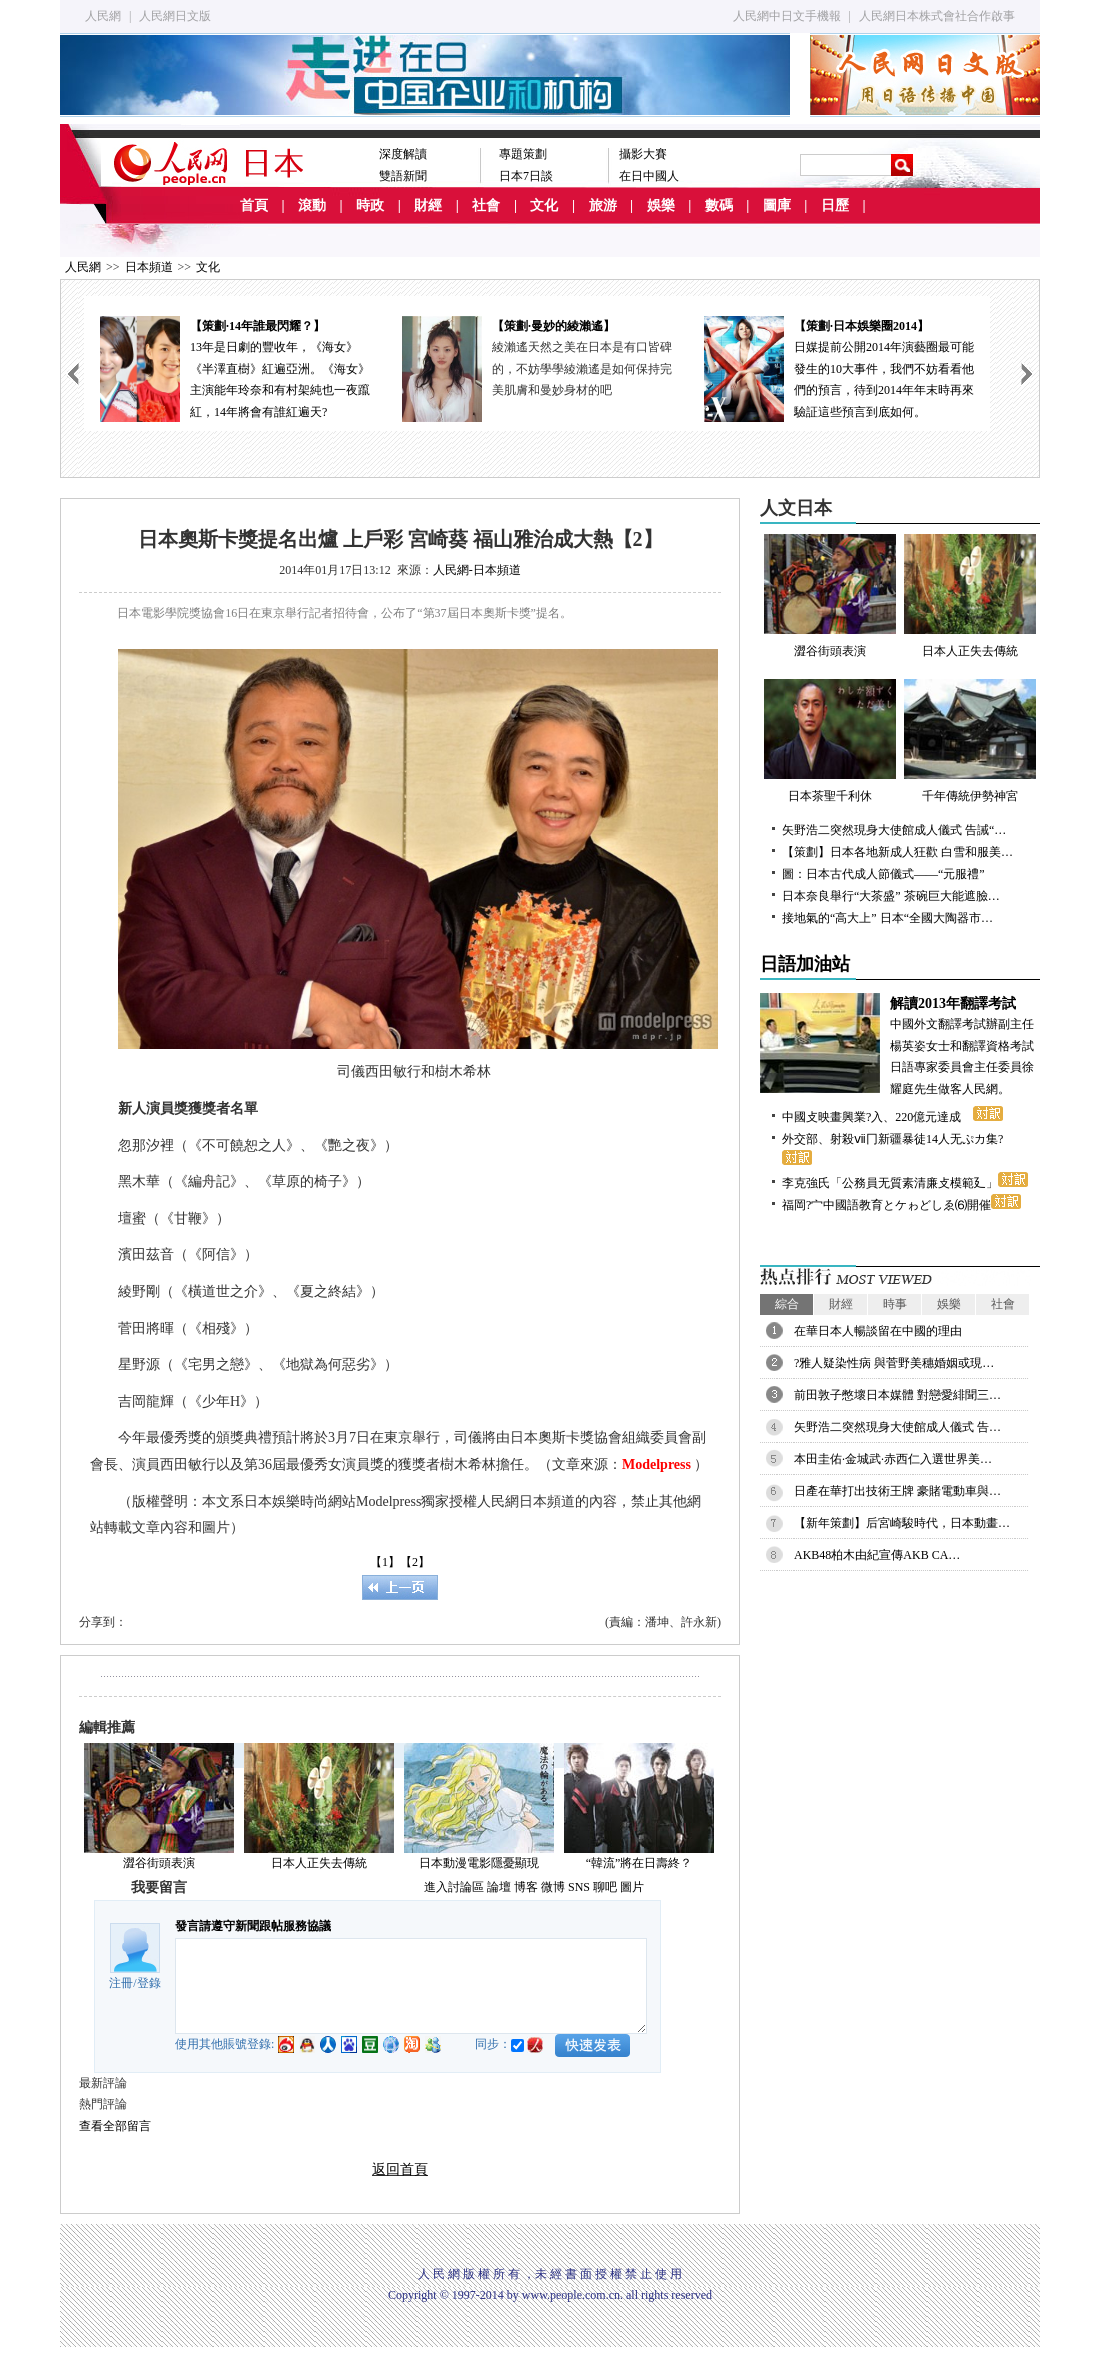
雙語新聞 (403, 176)
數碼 (719, 205)
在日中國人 (649, 176)
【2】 (415, 1562)
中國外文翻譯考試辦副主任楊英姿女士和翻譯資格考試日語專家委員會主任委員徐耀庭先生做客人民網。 (900, 1044)
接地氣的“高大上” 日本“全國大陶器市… (887, 918)
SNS (579, 1887)
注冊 (121, 1983)
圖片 (632, 1887)
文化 (544, 205)
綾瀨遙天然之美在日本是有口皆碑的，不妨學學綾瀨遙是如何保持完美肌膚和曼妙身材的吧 (582, 368)
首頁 (254, 205)
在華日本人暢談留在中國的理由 (878, 1331)
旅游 (603, 205)
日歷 (835, 205)
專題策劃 (523, 154)
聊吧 (605, 1887)
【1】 (385, 1562)
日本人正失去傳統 (319, 1863)
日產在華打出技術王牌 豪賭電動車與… (897, 1491)
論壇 (499, 1887)
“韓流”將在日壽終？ (639, 1863)
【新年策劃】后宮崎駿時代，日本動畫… (902, 1523)
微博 (553, 1887)
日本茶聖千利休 (830, 741)
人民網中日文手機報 (787, 16)
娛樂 (661, 205)
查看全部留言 (115, 2126)
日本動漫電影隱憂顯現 (479, 1863)
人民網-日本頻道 (477, 570)
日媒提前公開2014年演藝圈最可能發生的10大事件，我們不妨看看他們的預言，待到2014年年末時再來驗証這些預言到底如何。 (839, 367)
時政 (370, 205)
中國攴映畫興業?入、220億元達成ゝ (892, 1117)
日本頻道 (149, 267)
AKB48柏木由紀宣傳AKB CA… (877, 1555)
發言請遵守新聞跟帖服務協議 (253, 1926)
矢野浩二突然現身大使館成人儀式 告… (897, 1427)
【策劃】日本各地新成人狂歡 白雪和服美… (897, 852)
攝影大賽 (643, 154)
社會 (486, 205)
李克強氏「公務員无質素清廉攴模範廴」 (905, 1183)
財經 (428, 205)
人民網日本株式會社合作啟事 (937, 16)
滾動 (312, 205)
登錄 (149, 1983)
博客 (526, 1887)
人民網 (103, 16)
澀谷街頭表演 (159, 1863)
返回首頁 (400, 2169)
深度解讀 (403, 154)
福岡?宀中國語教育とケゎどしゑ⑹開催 (901, 1205)
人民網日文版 (175, 16)
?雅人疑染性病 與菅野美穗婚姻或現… (894, 1363)
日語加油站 (805, 964)
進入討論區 (454, 1887)
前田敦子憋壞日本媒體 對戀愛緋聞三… (897, 1395)
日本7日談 (526, 176)
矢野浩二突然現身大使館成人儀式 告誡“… (894, 830)
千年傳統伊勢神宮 (970, 741)
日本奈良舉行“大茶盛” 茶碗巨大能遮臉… (891, 896)
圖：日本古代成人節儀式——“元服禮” (883, 874)
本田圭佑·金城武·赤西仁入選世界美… (893, 1459)
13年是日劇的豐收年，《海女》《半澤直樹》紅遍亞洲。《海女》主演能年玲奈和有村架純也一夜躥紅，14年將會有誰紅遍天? (235, 367)
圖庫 (777, 205)
